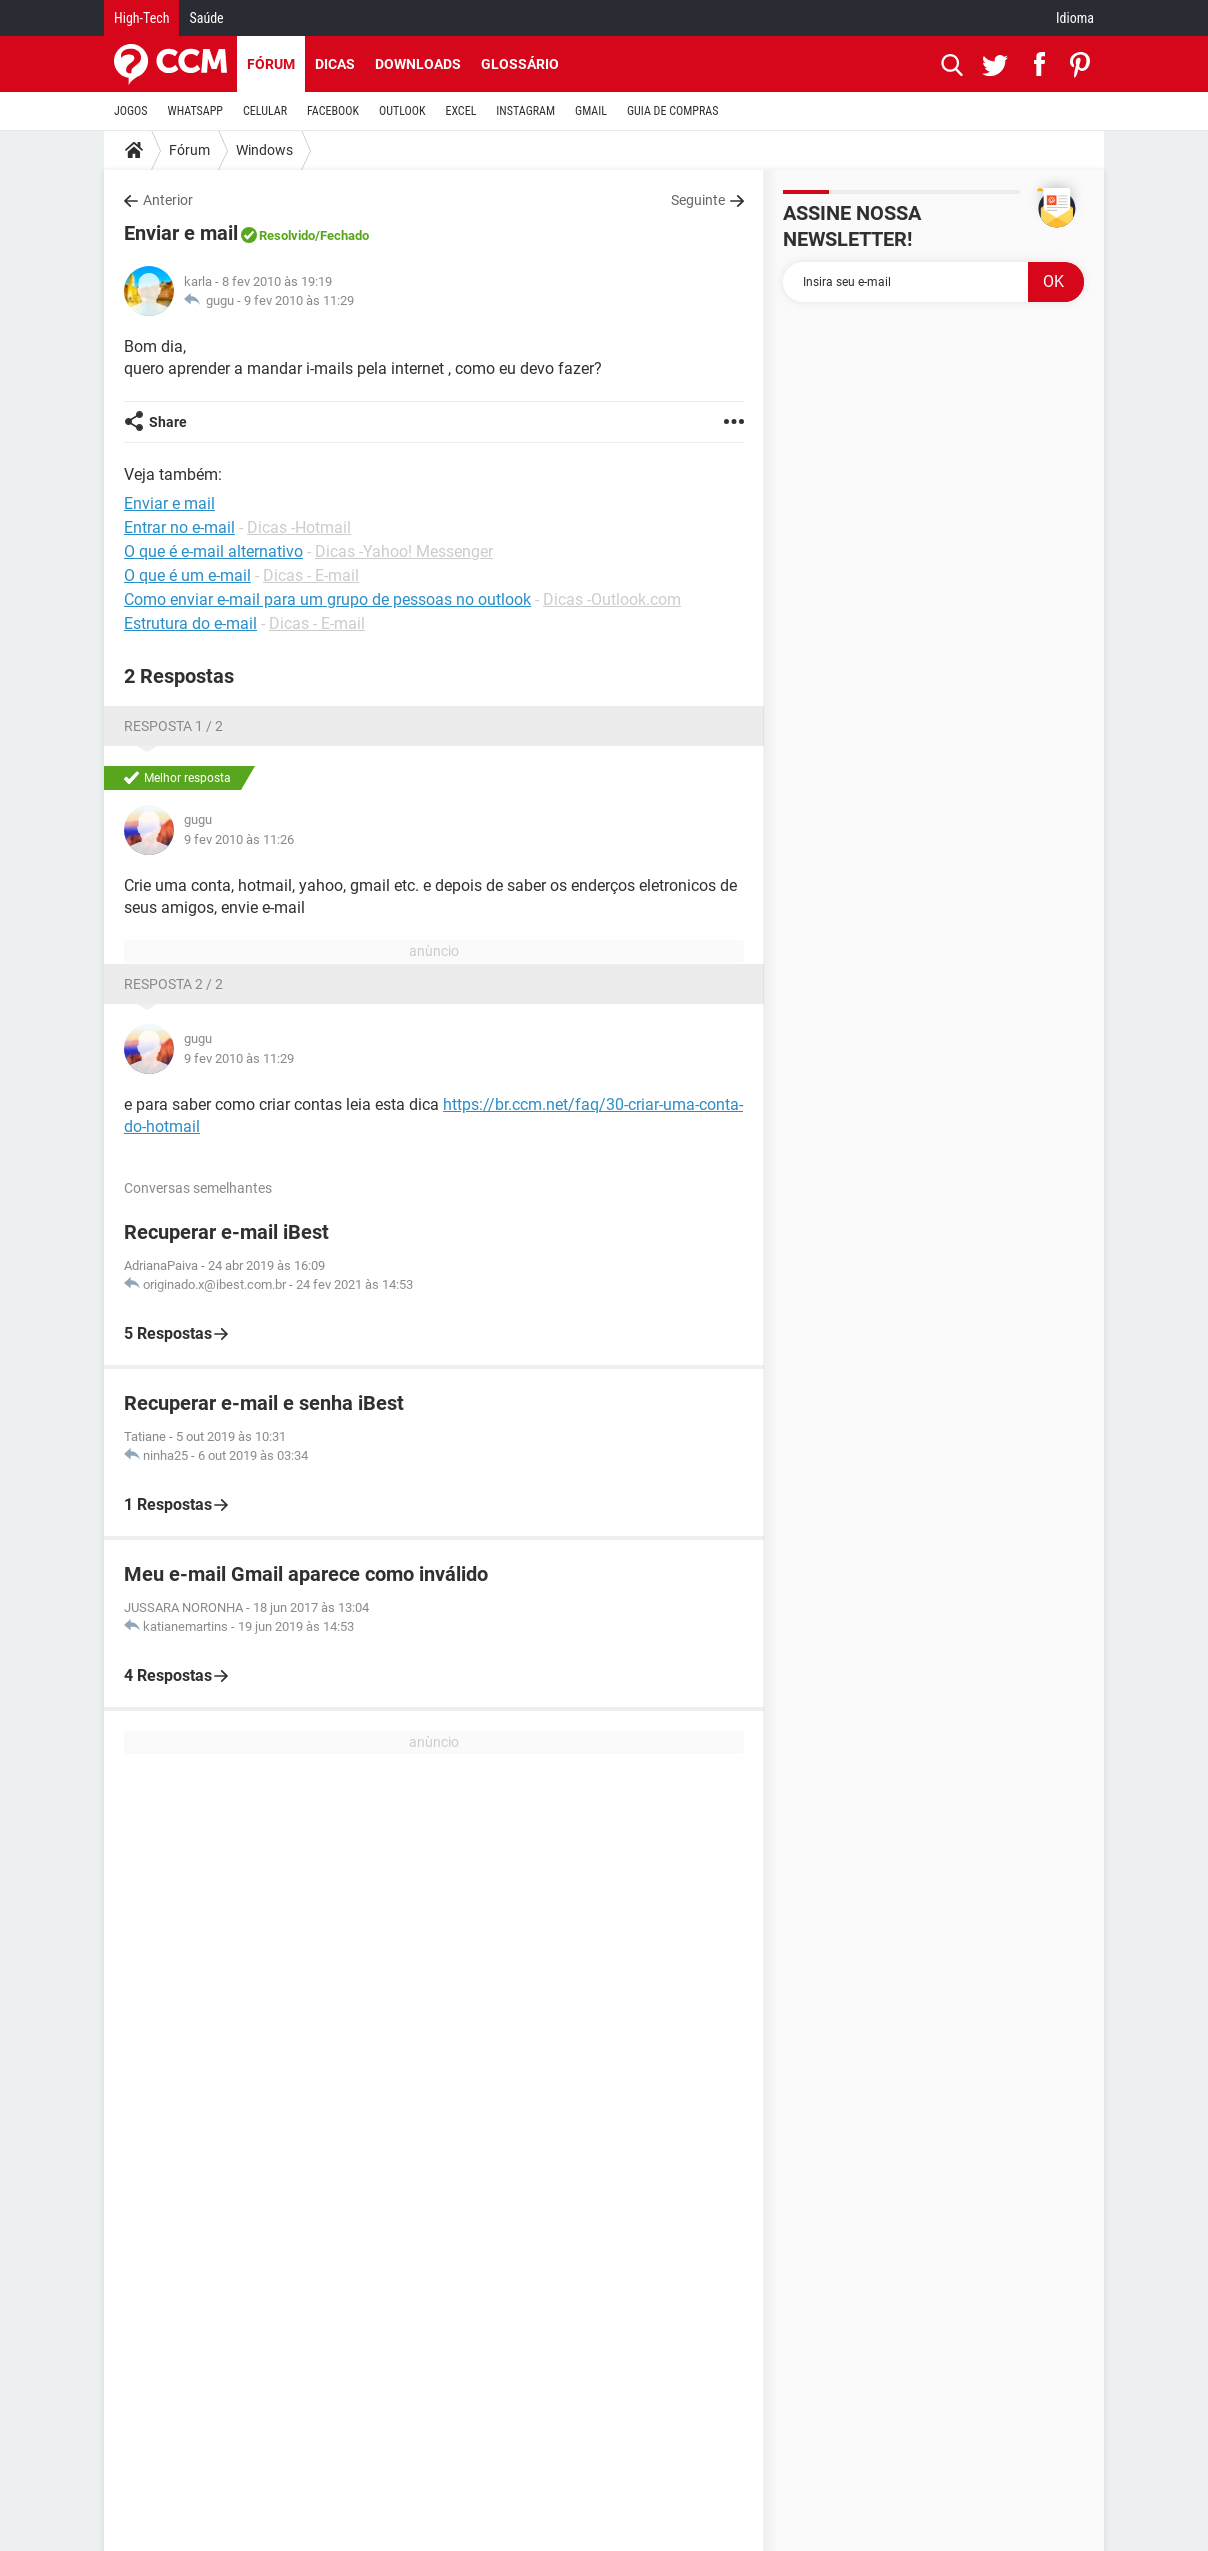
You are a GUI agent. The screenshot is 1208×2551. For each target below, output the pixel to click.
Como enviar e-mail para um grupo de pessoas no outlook (327, 599)
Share (168, 422)
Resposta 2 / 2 (173, 984)
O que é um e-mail (187, 575)
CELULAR (265, 111)
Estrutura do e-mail (190, 623)
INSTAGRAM (525, 111)
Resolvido (287, 235)
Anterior (168, 200)
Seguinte (698, 200)
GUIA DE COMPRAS (672, 111)
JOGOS (131, 111)
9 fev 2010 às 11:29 (299, 300)
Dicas (335, 64)
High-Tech (141, 18)
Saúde (206, 18)
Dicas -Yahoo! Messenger (404, 551)
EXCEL (460, 111)
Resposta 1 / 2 (173, 726)
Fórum (271, 64)
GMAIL (591, 111)
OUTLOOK (402, 111)
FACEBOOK (333, 111)
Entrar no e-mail (179, 527)
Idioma (1075, 18)
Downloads (418, 64)
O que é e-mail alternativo (213, 551)
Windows (264, 150)
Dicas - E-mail (311, 575)
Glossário (520, 64)
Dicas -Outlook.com (612, 599)
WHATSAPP (195, 111)
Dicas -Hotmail (299, 527)
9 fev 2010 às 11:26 (239, 839)
